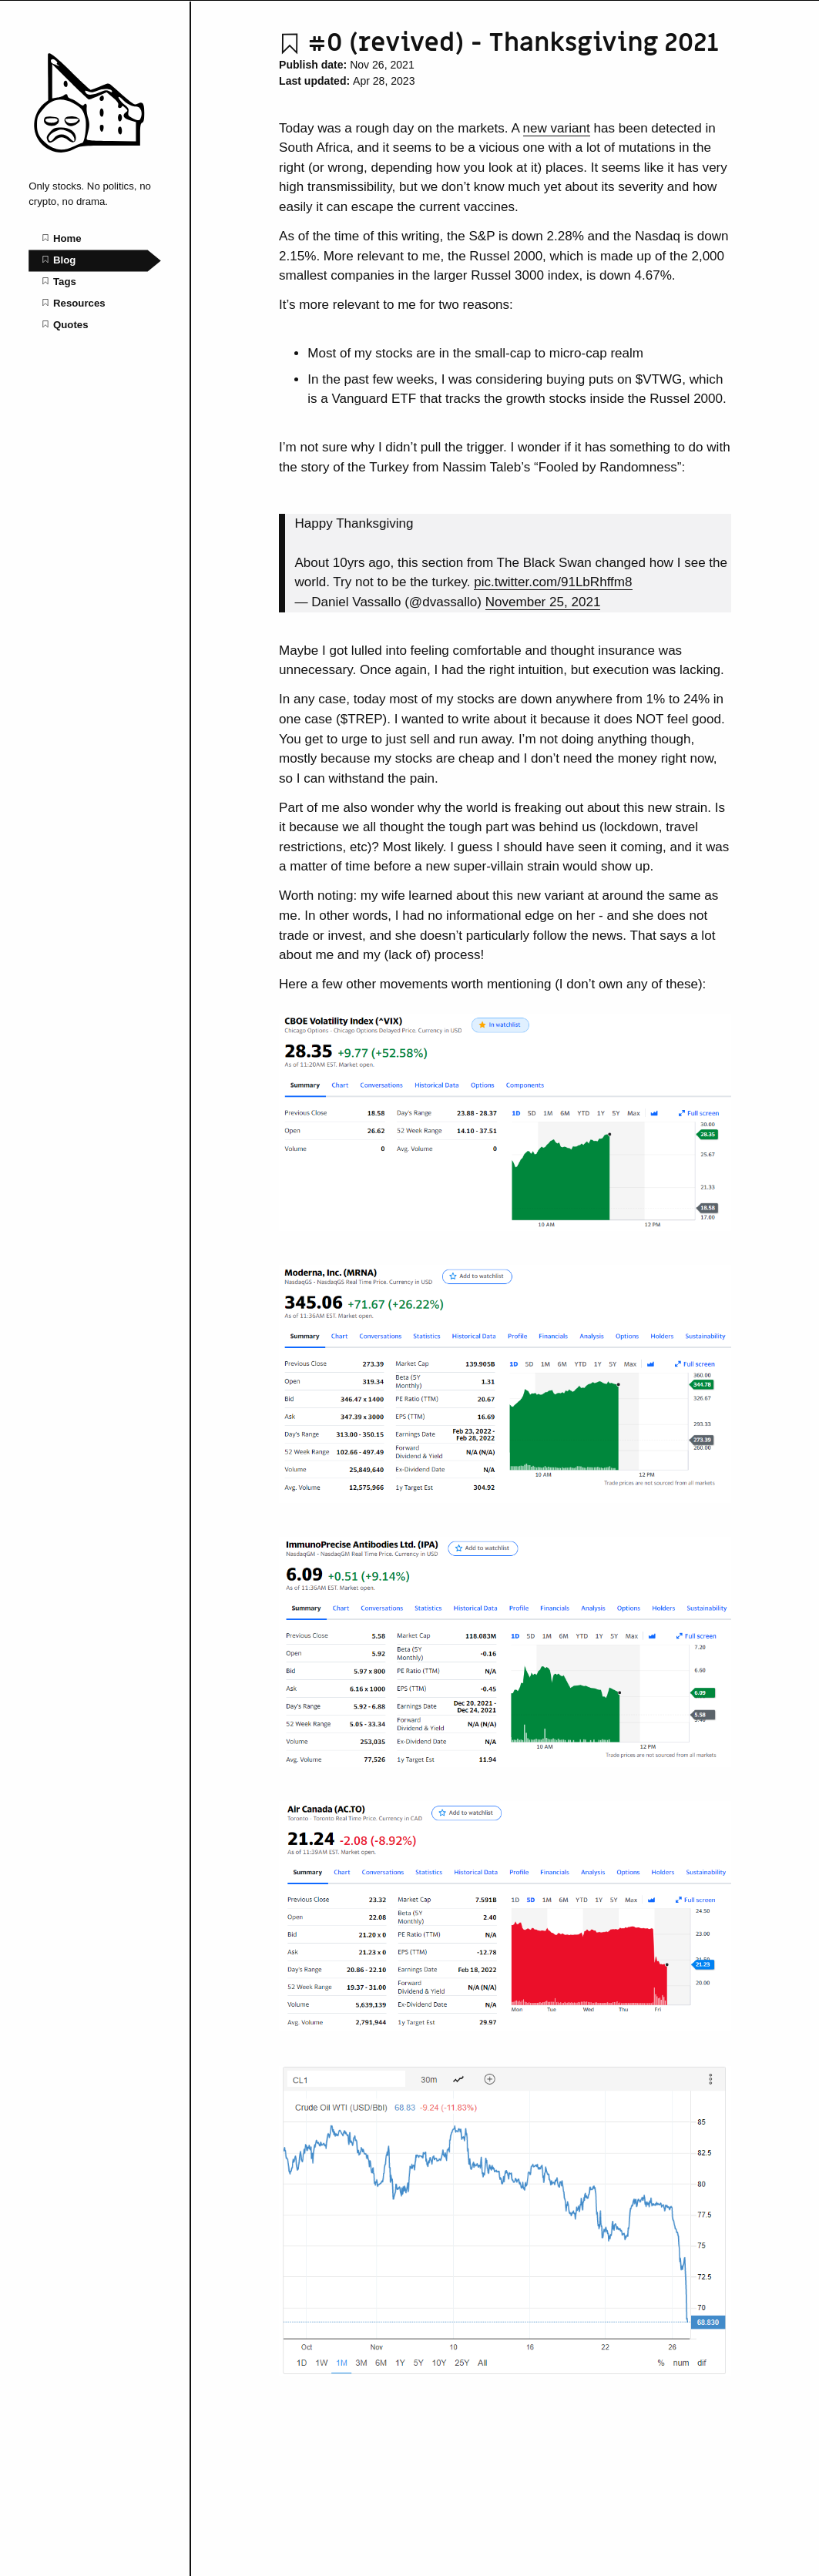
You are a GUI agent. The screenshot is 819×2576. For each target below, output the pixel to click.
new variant (556, 128)
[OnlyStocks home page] (95, 164)
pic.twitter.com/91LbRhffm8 (553, 582)
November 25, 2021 (543, 602)
